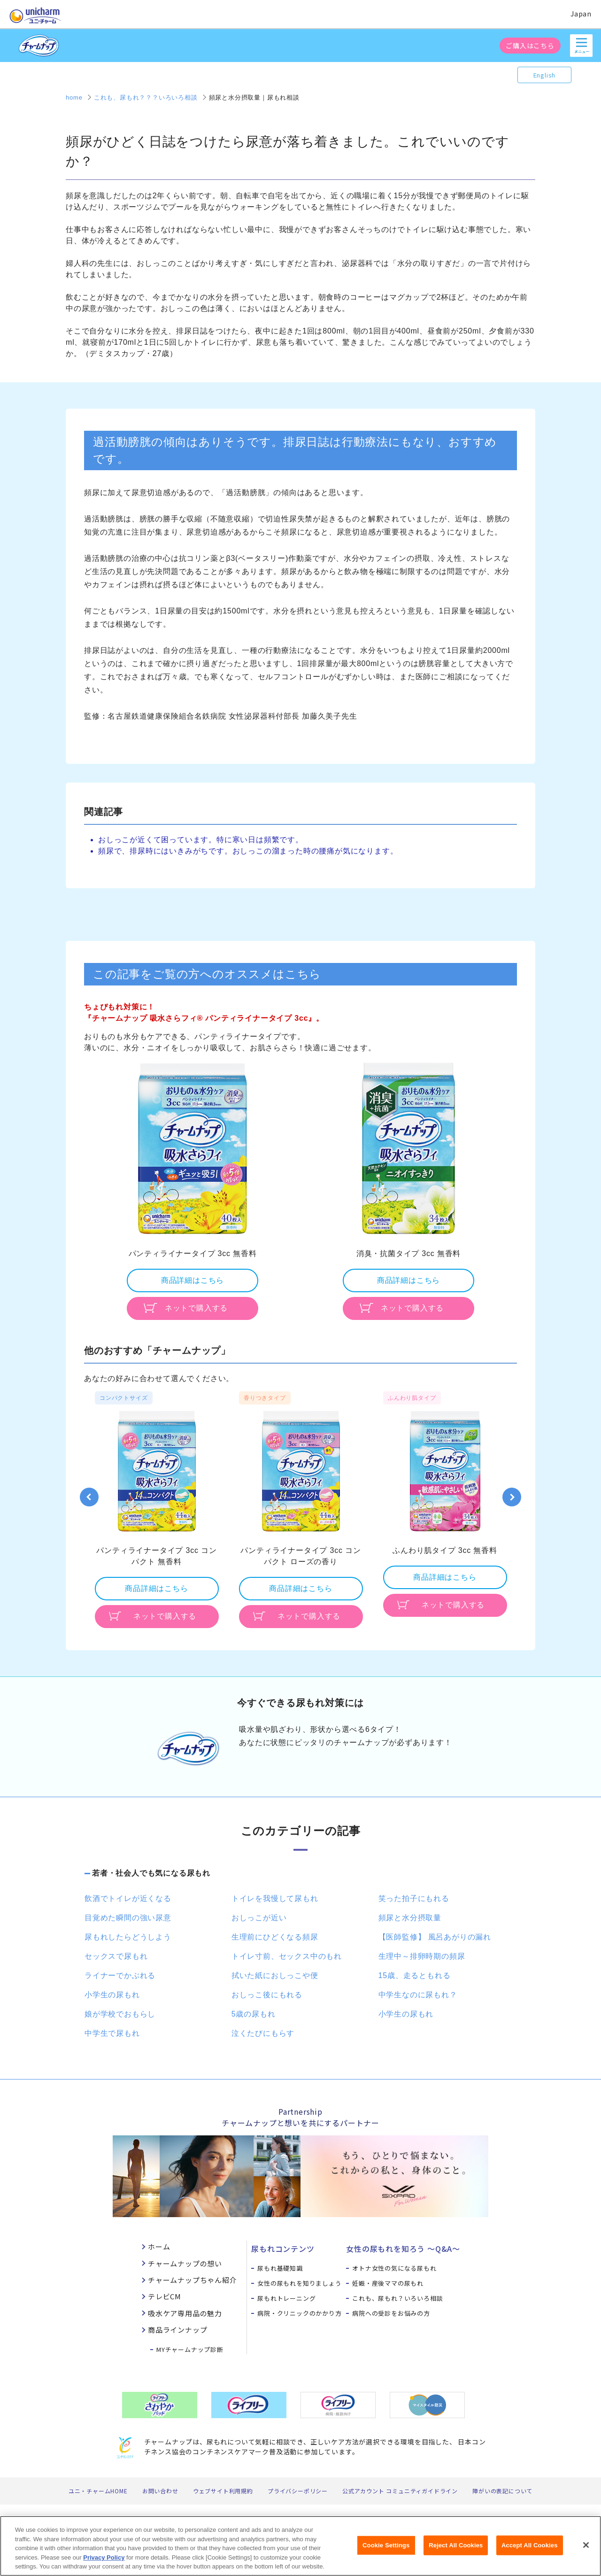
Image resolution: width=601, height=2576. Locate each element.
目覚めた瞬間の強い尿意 (128, 1918)
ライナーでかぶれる (120, 1975)
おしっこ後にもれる (266, 1995)
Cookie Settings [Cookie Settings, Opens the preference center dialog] (385, 2549)
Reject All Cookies (456, 2549)
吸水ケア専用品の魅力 (185, 2313)
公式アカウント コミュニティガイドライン (400, 2491)
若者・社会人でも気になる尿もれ (151, 1873)
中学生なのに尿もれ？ (417, 1995)
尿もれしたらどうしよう (128, 1937)
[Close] (586, 2550)
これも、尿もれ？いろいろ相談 (397, 2298)
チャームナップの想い (185, 2263)
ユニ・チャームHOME (98, 2491)
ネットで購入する (196, 1308)
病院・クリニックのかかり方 (299, 2313)
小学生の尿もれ (112, 1995)
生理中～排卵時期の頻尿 (421, 1956)
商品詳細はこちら (192, 1280)
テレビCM (164, 2296)
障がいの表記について (502, 2491)
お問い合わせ (160, 2491)
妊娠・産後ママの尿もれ (388, 2283)
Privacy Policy (103, 2562)
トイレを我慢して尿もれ (274, 1898)
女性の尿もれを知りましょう (299, 2283)
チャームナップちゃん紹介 (192, 2280)
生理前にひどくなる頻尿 (274, 1937)
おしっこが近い (259, 1918)
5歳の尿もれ (253, 2014)
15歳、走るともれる (414, 1975)
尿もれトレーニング (286, 2298)
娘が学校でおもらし (120, 2014)
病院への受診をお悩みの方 (391, 2313)
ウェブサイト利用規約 (223, 2491)
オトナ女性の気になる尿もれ (394, 2268)
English (544, 74)
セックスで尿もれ (116, 1956)
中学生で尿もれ (112, 2033)
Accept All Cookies (529, 2549)
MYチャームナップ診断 (189, 2349)
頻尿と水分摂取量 (409, 1918)
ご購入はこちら (530, 45)
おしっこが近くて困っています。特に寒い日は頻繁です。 (200, 840)
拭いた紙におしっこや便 (274, 1975)
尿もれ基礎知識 (280, 2268)
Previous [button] (89, 1497)
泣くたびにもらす (262, 2033)
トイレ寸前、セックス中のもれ (286, 1956)
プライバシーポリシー (298, 2491)
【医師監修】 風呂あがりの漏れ (434, 1937)
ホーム (159, 2246)
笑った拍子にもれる (413, 1898)
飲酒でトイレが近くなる (128, 1898)
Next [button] (511, 1497)
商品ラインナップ (177, 2330)
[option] (192, 1190)
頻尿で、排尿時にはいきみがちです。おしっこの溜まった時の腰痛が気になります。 (248, 851)
